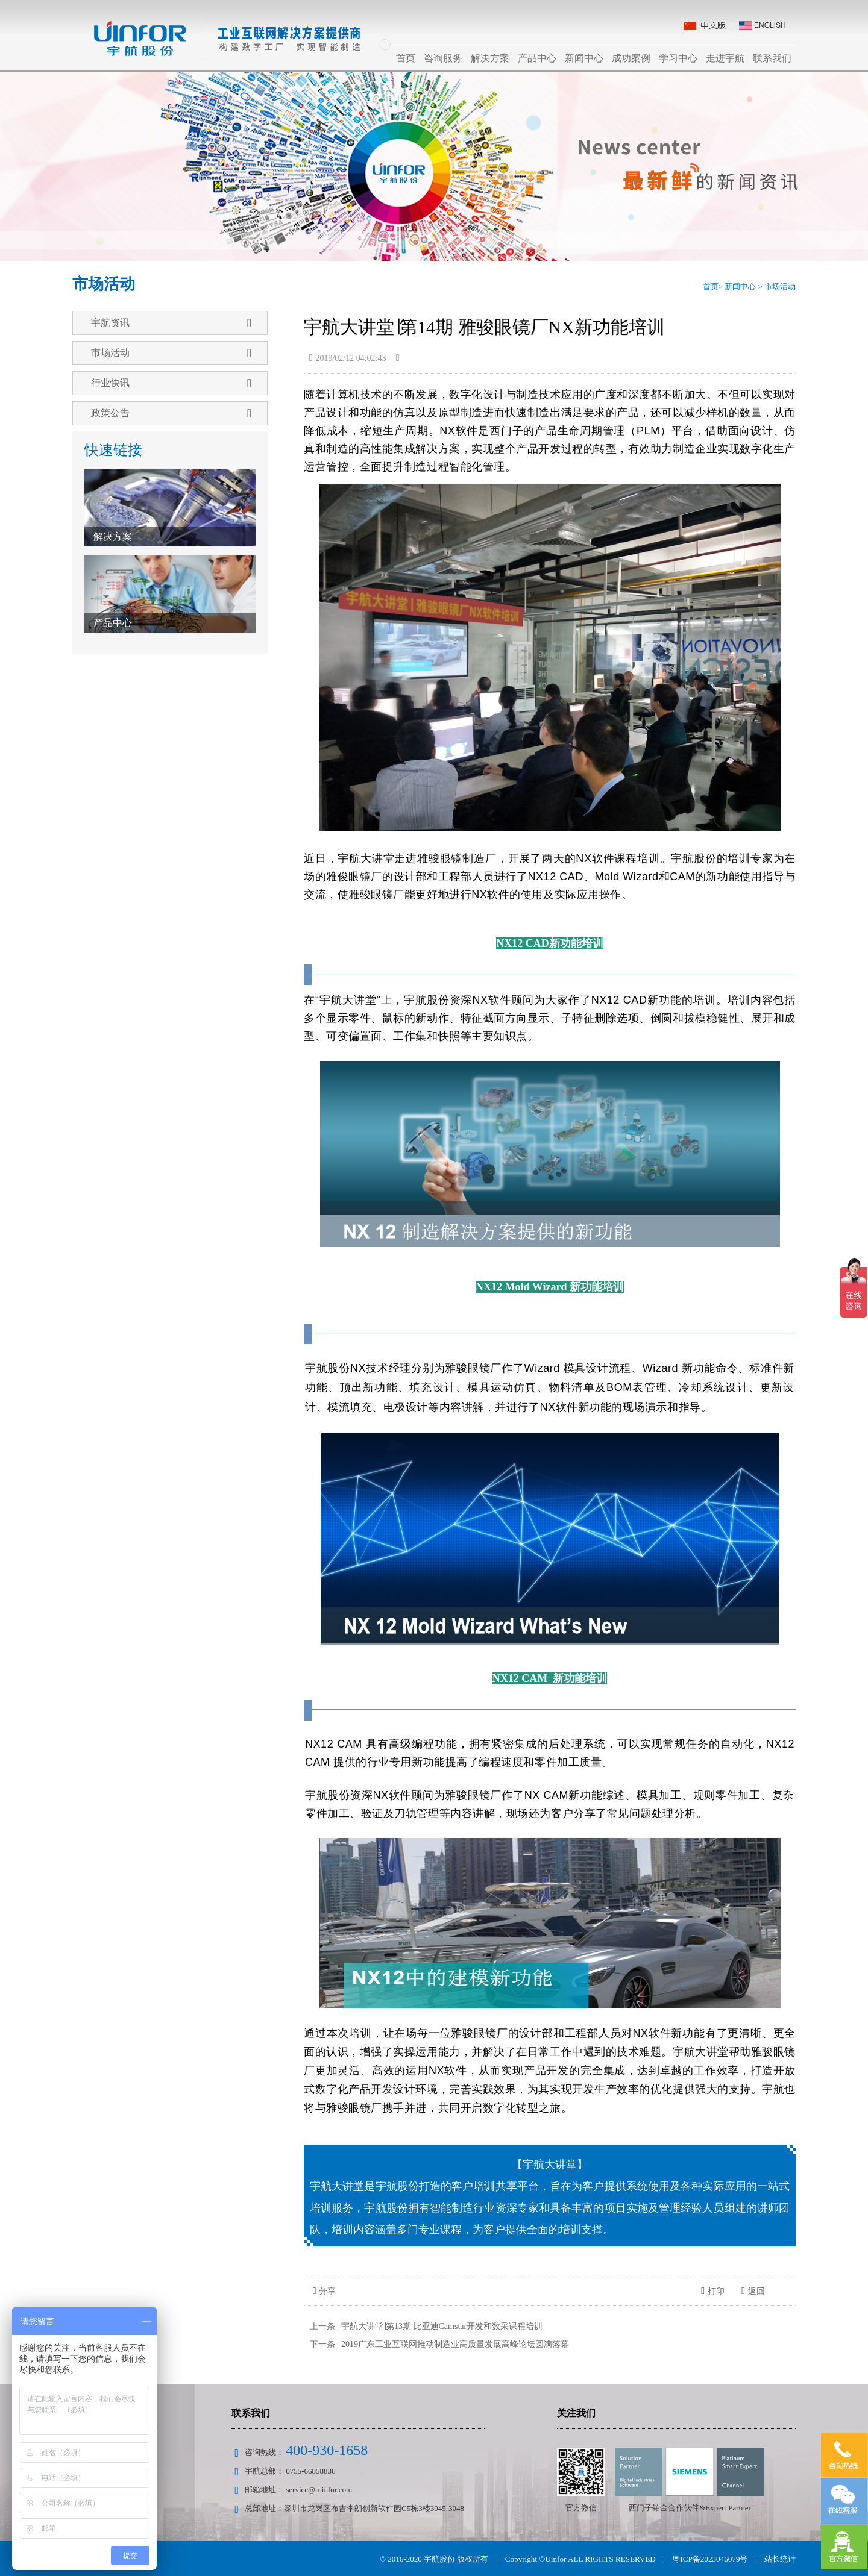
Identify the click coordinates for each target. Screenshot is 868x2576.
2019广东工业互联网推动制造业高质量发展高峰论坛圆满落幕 (455, 2344)
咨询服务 (443, 58)
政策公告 (171, 413)
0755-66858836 (310, 2470)
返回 (753, 2291)
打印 (713, 2291)
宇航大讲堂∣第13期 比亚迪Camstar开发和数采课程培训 (441, 2326)
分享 (324, 2291)
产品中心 (537, 58)
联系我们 (772, 58)
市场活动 (780, 286)
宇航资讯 (171, 322)
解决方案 (490, 58)
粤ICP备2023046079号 (710, 2558)
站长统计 (780, 2558)
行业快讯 (171, 383)
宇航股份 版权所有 (458, 2558)
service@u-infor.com (319, 2489)
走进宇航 (725, 58)
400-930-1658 (327, 2450)
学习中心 (678, 58)
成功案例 (631, 58)
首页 (405, 58)
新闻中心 (584, 58)
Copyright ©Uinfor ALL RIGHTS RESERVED (581, 2558)
